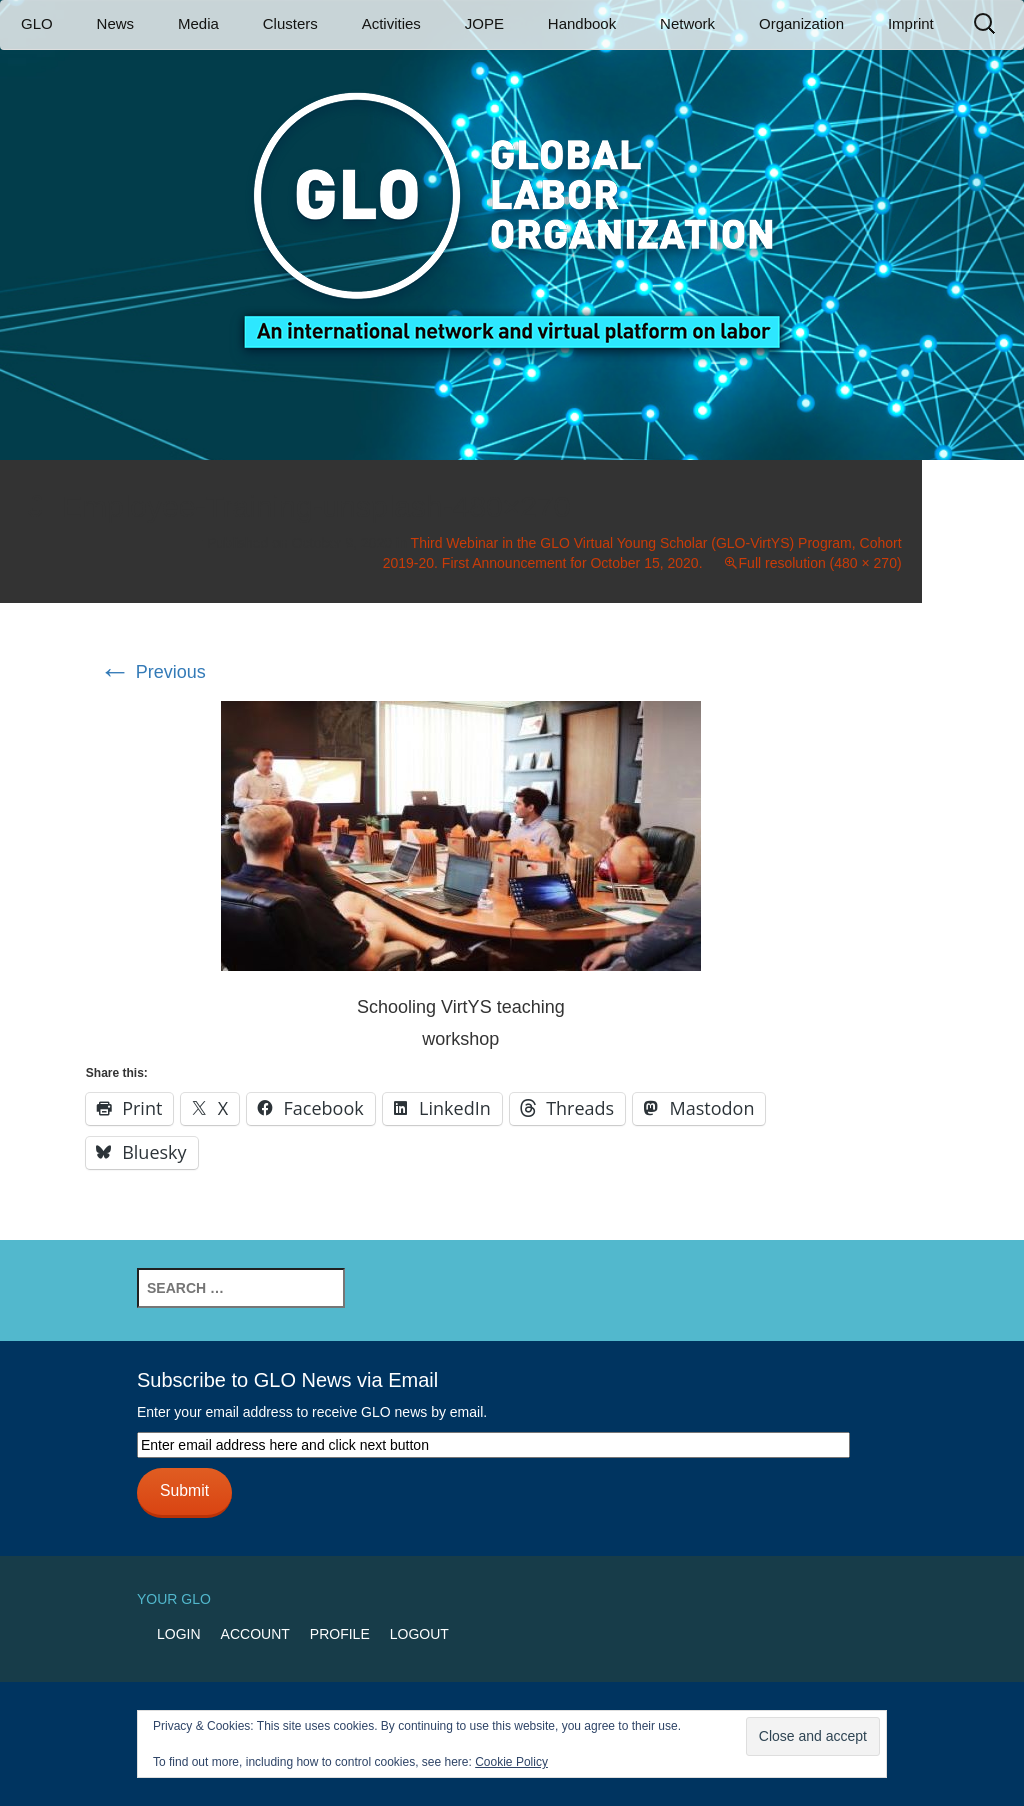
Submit (184, 1490)
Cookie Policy (511, 1762)
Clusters (290, 23)
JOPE (484, 23)
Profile (340, 1634)
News (116, 23)
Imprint (911, 23)
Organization (801, 23)
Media (198, 23)
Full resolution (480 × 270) (820, 563)
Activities (391, 23)
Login (179, 1634)
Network (687, 23)
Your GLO (174, 1599)
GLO (37, 23)
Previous (152, 672)
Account (255, 1634)
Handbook (582, 23)
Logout (419, 1634)
